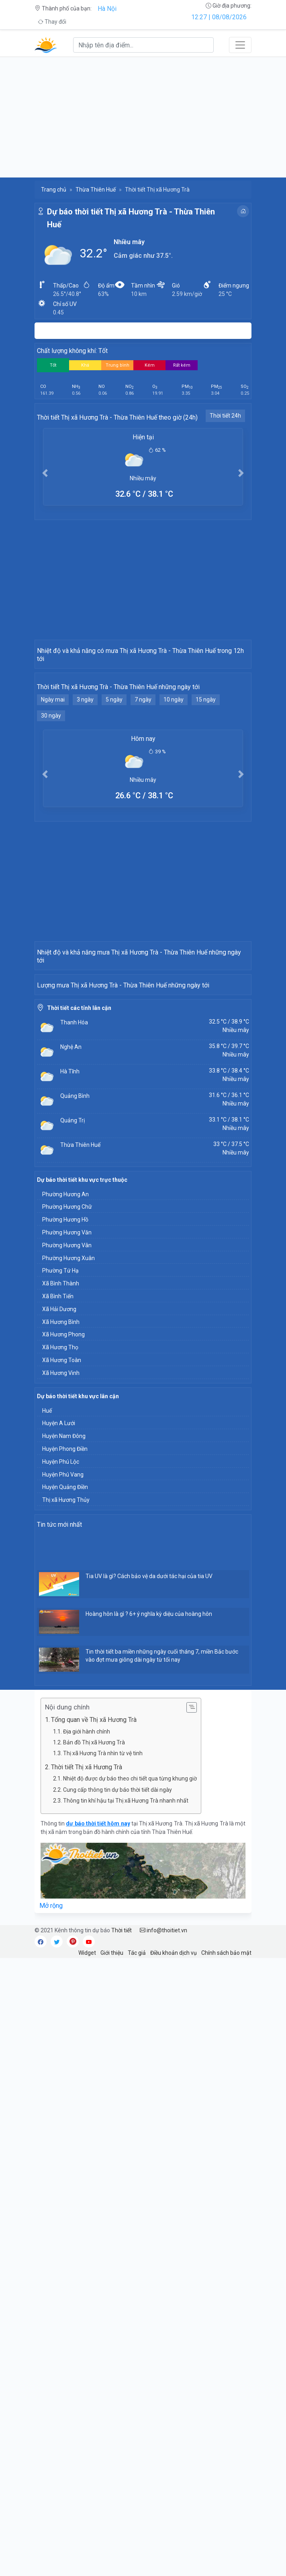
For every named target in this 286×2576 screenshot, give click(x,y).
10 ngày (173, 805)
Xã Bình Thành (60, 1601)
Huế (47, 1728)
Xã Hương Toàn (61, 1678)
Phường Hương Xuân (68, 1576)
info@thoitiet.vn (163, 2248)
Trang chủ (53, 189)
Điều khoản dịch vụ (173, 2271)
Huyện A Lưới (58, 1741)
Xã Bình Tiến (58, 1614)
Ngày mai (53, 805)
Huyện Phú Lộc (60, 1779)
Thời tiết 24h (225, 415)
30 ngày (51, 821)
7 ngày (143, 805)
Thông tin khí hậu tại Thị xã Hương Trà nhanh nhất (125, 2118)
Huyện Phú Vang (63, 1792)
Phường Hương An (65, 1512)
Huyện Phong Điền (65, 1767)
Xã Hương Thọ (60, 1665)
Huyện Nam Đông (64, 1754)
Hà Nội (107, 8)
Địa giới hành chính (86, 2049)
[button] (45, 473)
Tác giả (137, 2271)
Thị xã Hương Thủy (66, 1818)
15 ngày (206, 805)
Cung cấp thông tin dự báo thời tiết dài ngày (117, 2108)
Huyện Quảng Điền (65, 1805)
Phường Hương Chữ (67, 1525)
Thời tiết (121, 2248)
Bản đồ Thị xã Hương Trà (94, 2060)
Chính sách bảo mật (226, 2271)
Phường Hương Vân (67, 1563)
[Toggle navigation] (240, 45)
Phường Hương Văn (67, 1550)
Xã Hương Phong (63, 1652)
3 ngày (85, 805)
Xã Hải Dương (59, 1627)
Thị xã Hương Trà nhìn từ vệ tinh (103, 2071)
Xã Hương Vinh (61, 1691)
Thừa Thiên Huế (96, 189)
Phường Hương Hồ (65, 1537)
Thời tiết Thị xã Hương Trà (86, 2085)
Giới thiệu (111, 2271)
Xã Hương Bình (61, 1640)
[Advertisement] (143, 117)
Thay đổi (52, 21)
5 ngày (114, 805)
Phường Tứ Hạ (60, 1588)
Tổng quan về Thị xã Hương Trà (94, 2038)
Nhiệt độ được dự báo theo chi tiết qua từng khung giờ (130, 2096)
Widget (87, 2271)
